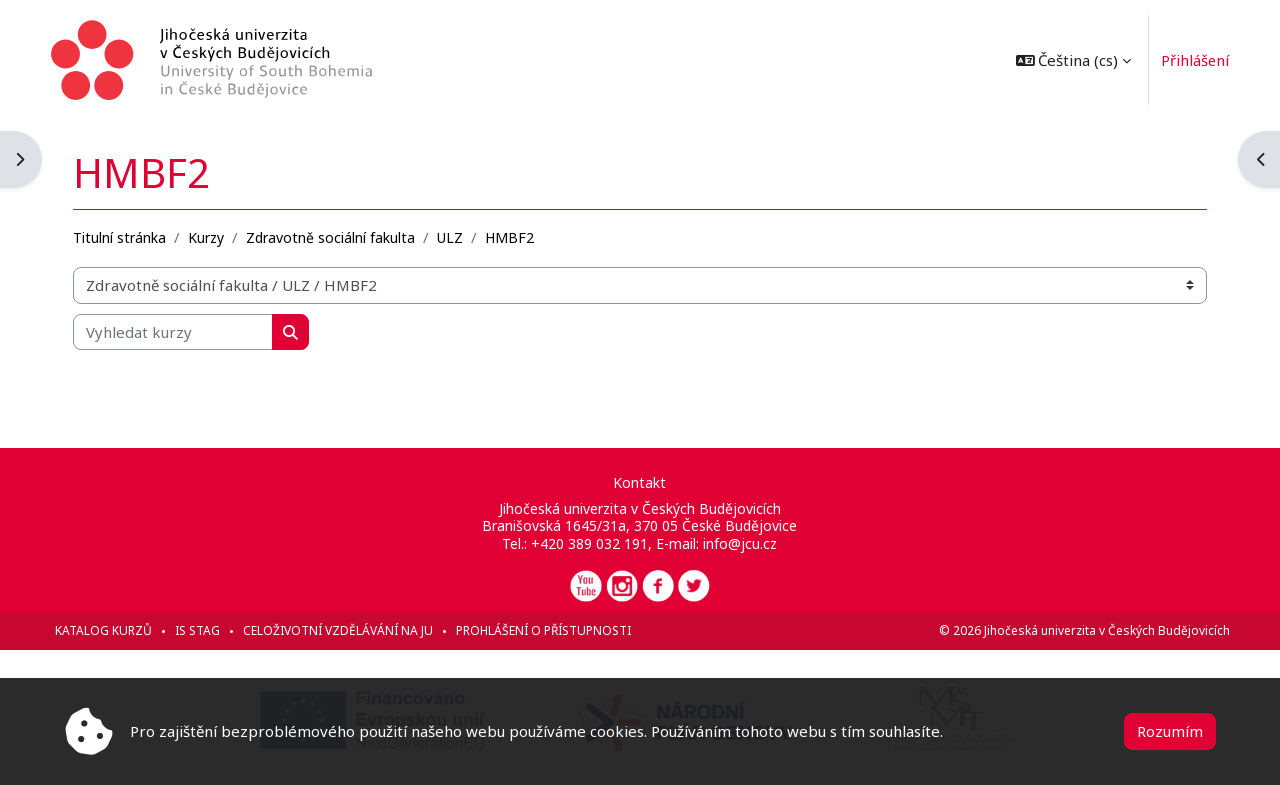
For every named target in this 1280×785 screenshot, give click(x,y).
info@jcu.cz (741, 543)
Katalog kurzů (117, 630)
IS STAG (211, 630)
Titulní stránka (133, 236)
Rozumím (1170, 731)
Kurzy (220, 236)
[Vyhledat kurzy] (187, 331)
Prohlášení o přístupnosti (557, 630)
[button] (1059, 60)
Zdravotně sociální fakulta (344, 236)
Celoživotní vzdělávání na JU (352, 630)
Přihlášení (1181, 60)
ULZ (464, 236)
